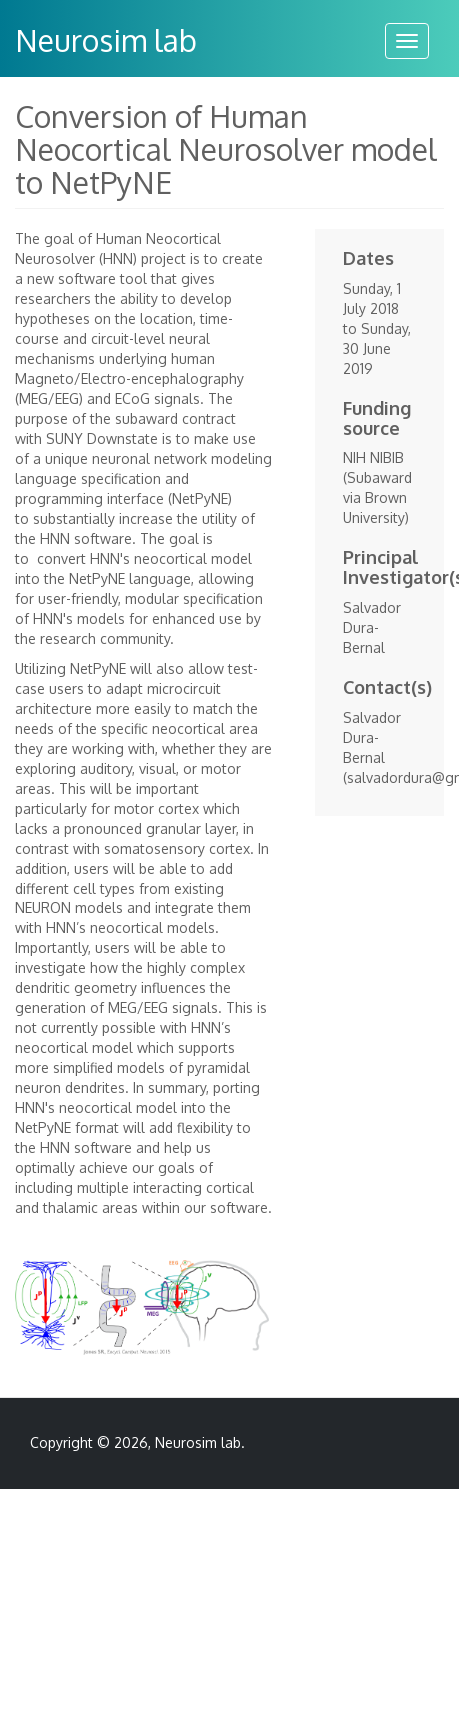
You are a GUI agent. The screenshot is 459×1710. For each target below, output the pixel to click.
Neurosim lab (106, 40)
